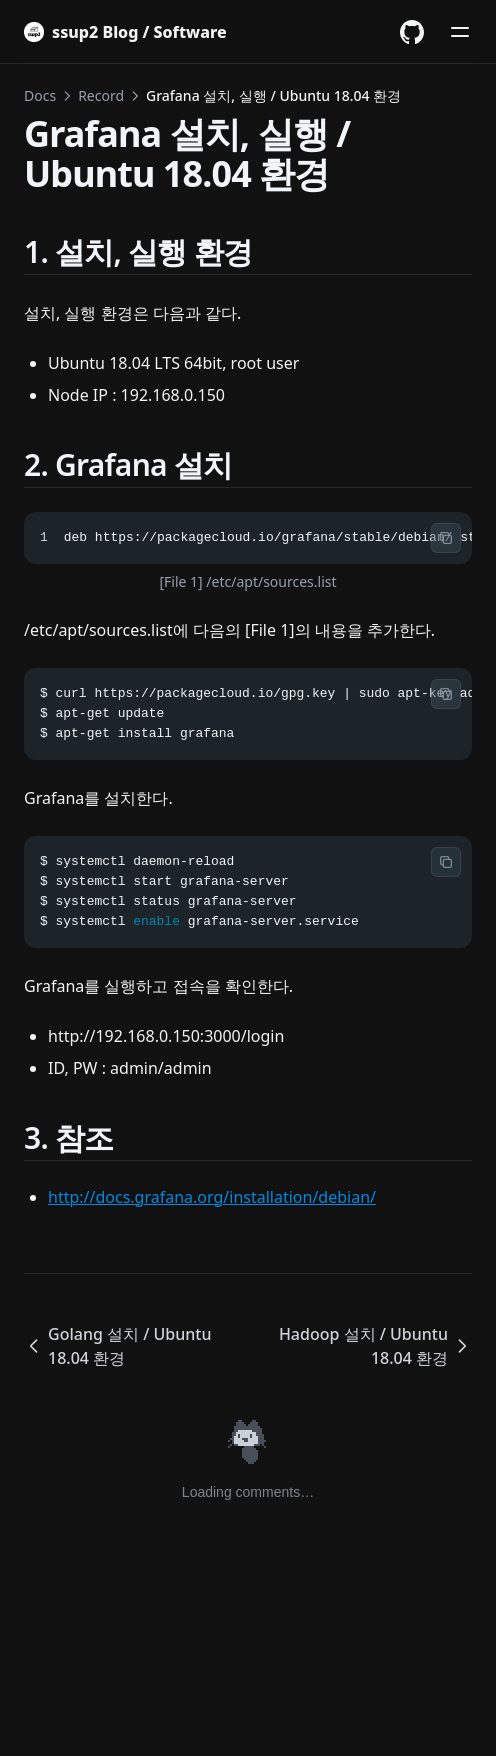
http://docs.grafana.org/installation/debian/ (212, 1197)
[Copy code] (446, 538)
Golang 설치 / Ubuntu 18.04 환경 (117, 1346)
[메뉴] (460, 32)
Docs (40, 95)
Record (101, 95)
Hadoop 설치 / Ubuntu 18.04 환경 (375, 1346)
